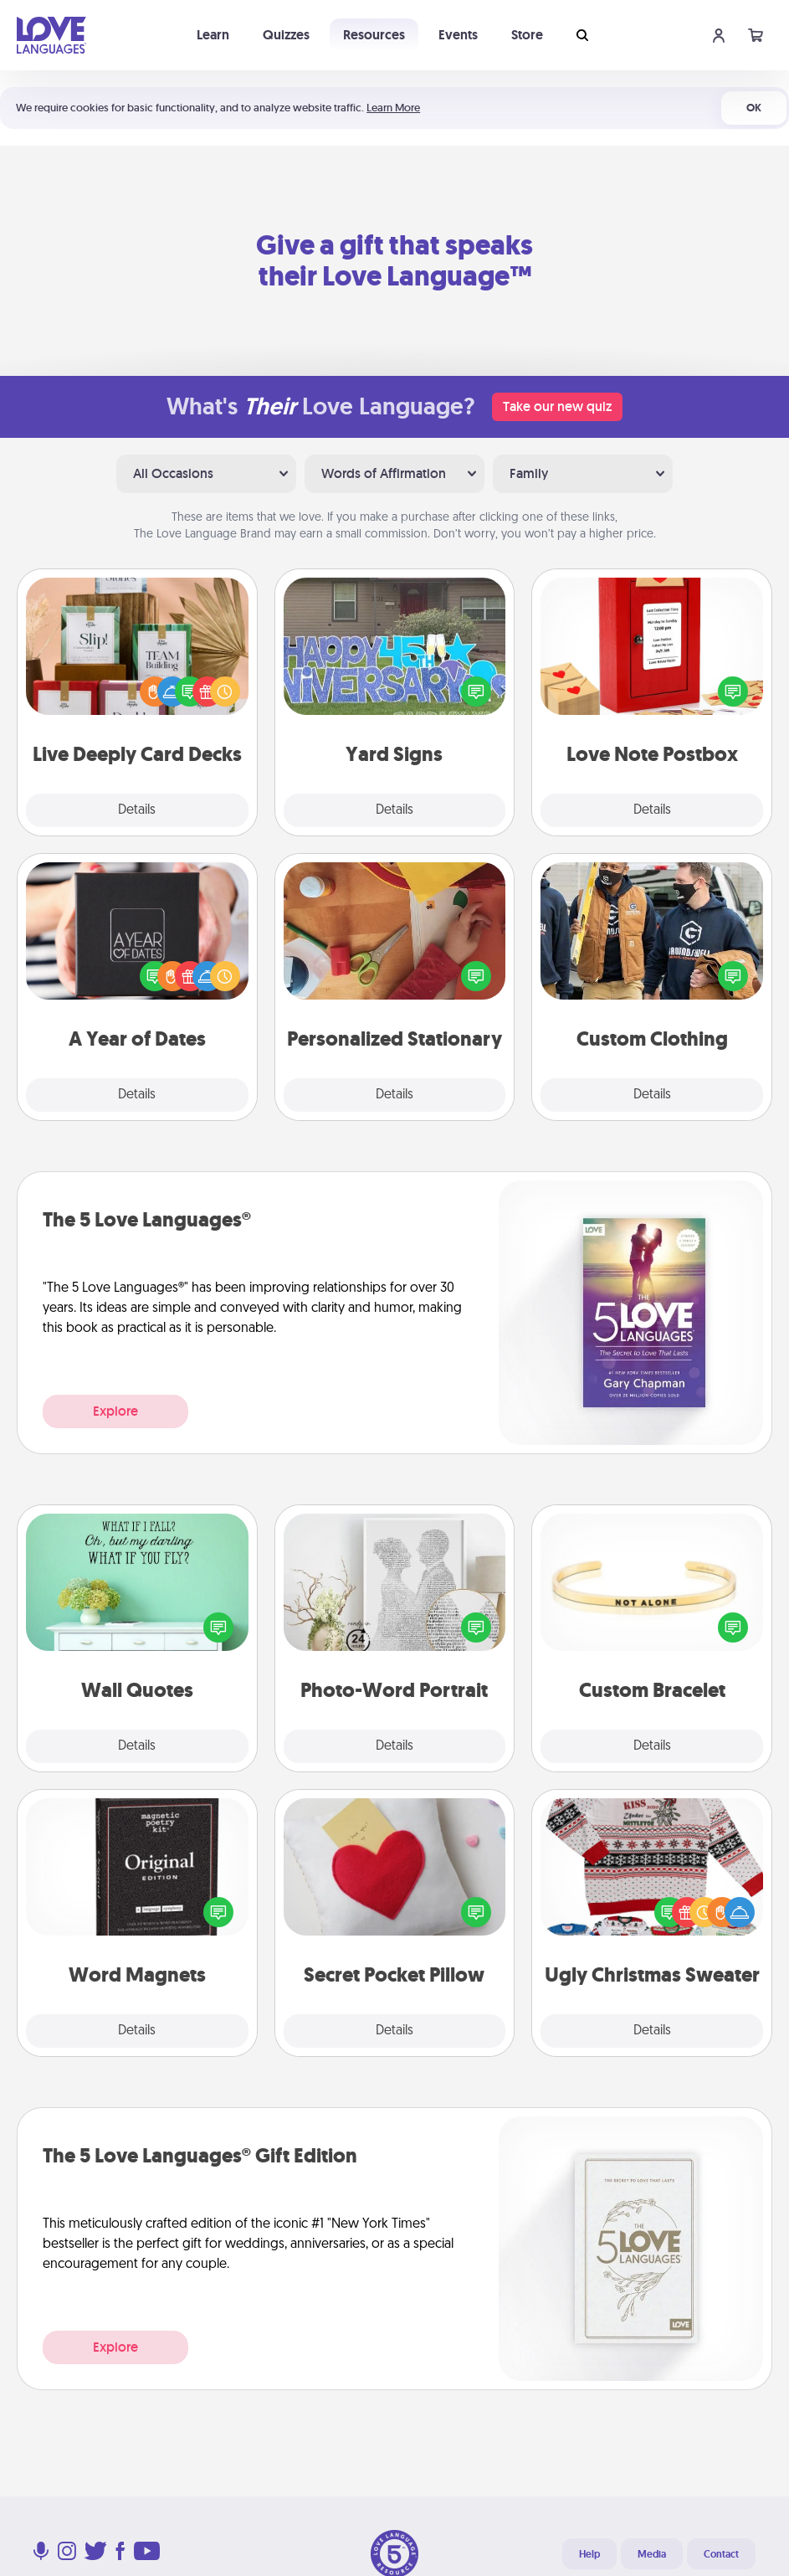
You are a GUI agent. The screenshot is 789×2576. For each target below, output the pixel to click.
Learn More (393, 107)
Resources (374, 35)
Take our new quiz (557, 406)
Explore (115, 1411)
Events (458, 35)
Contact (721, 2554)
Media (652, 2554)
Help (589, 2554)
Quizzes (286, 35)
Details (137, 810)
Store (527, 35)
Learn (213, 35)
